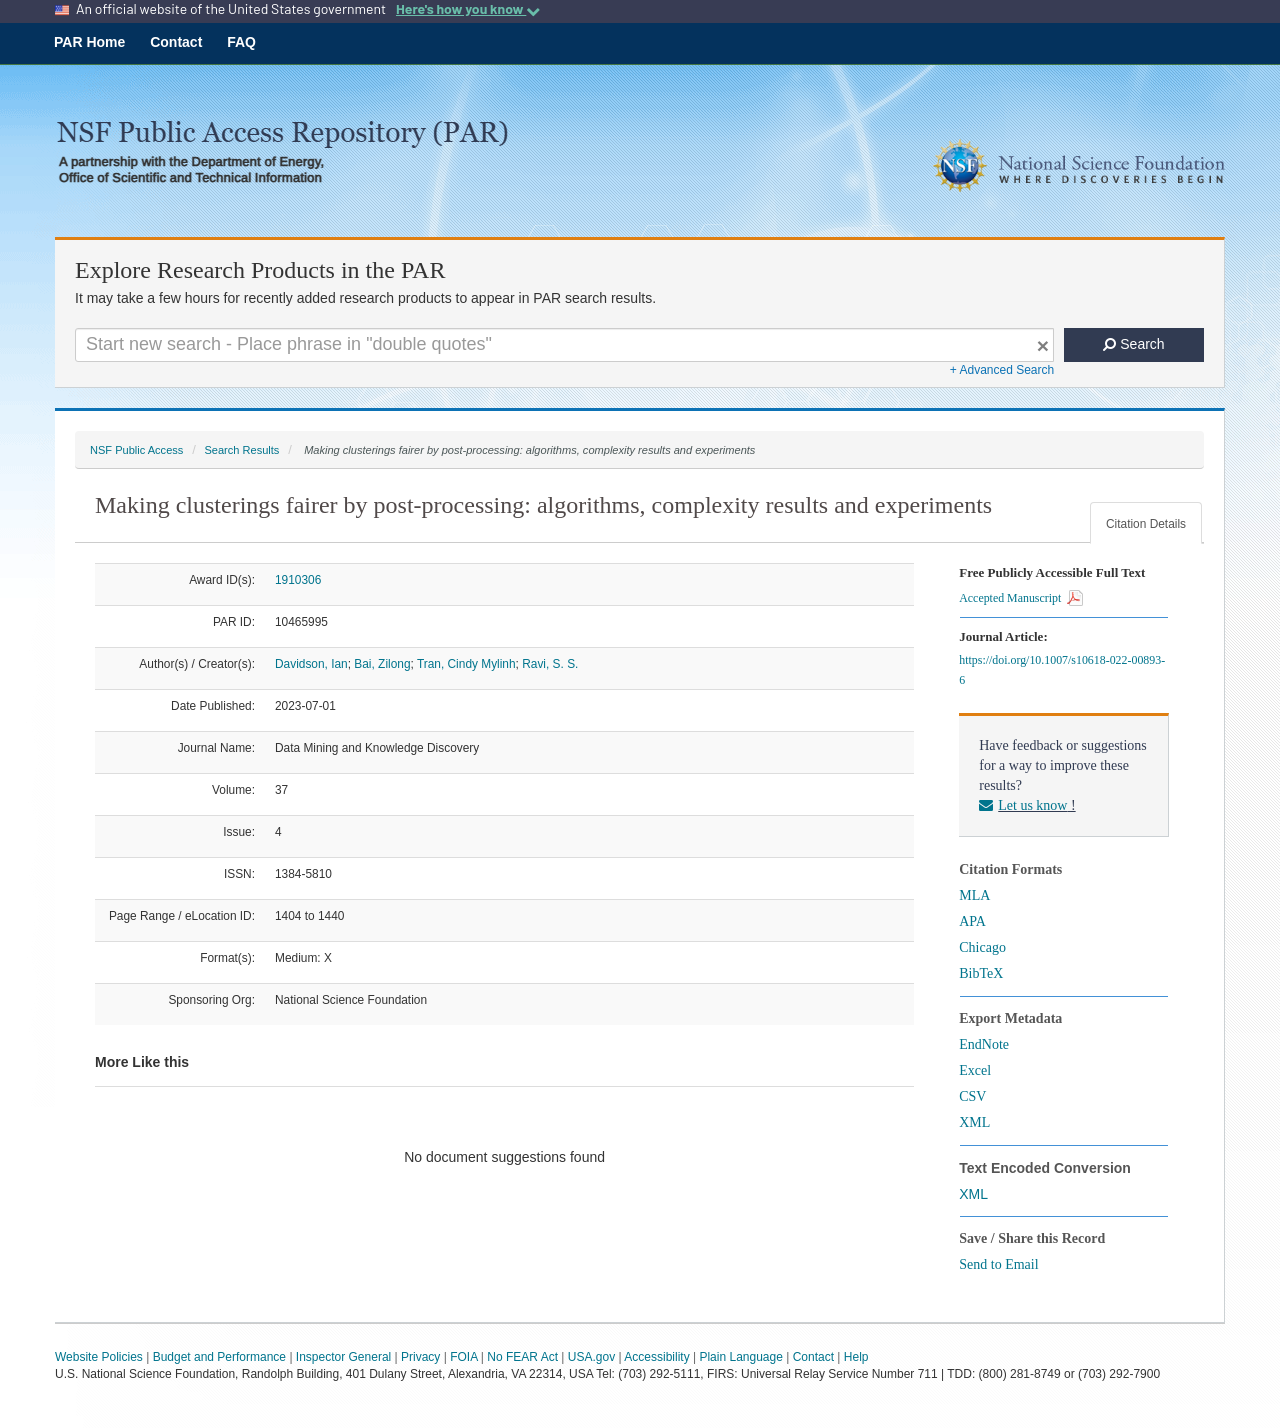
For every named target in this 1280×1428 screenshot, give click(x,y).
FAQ (241, 42)
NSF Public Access (136, 450)
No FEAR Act (522, 1357)
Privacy (420, 1357)
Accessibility (656, 1357)
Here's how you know (468, 9)
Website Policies (99, 1357)
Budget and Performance (219, 1357)
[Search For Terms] (564, 345)
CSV (972, 1096)
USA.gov (591, 1357)
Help (856, 1357)
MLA (974, 895)
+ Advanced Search (1002, 370)
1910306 (298, 580)
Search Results (241, 450)
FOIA (463, 1357)
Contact (176, 42)
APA (972, 921)
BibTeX (981, 973)
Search (1133, 344)
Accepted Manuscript (1021, 598)
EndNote (984, 1044)
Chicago (982, 947)
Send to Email (998, 1264)
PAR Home (89, 42)
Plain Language (740, 1357)
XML (974, 1122)
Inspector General (343, 1357)
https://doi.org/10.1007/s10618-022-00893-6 (1062, 670)
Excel (975, 1070)
